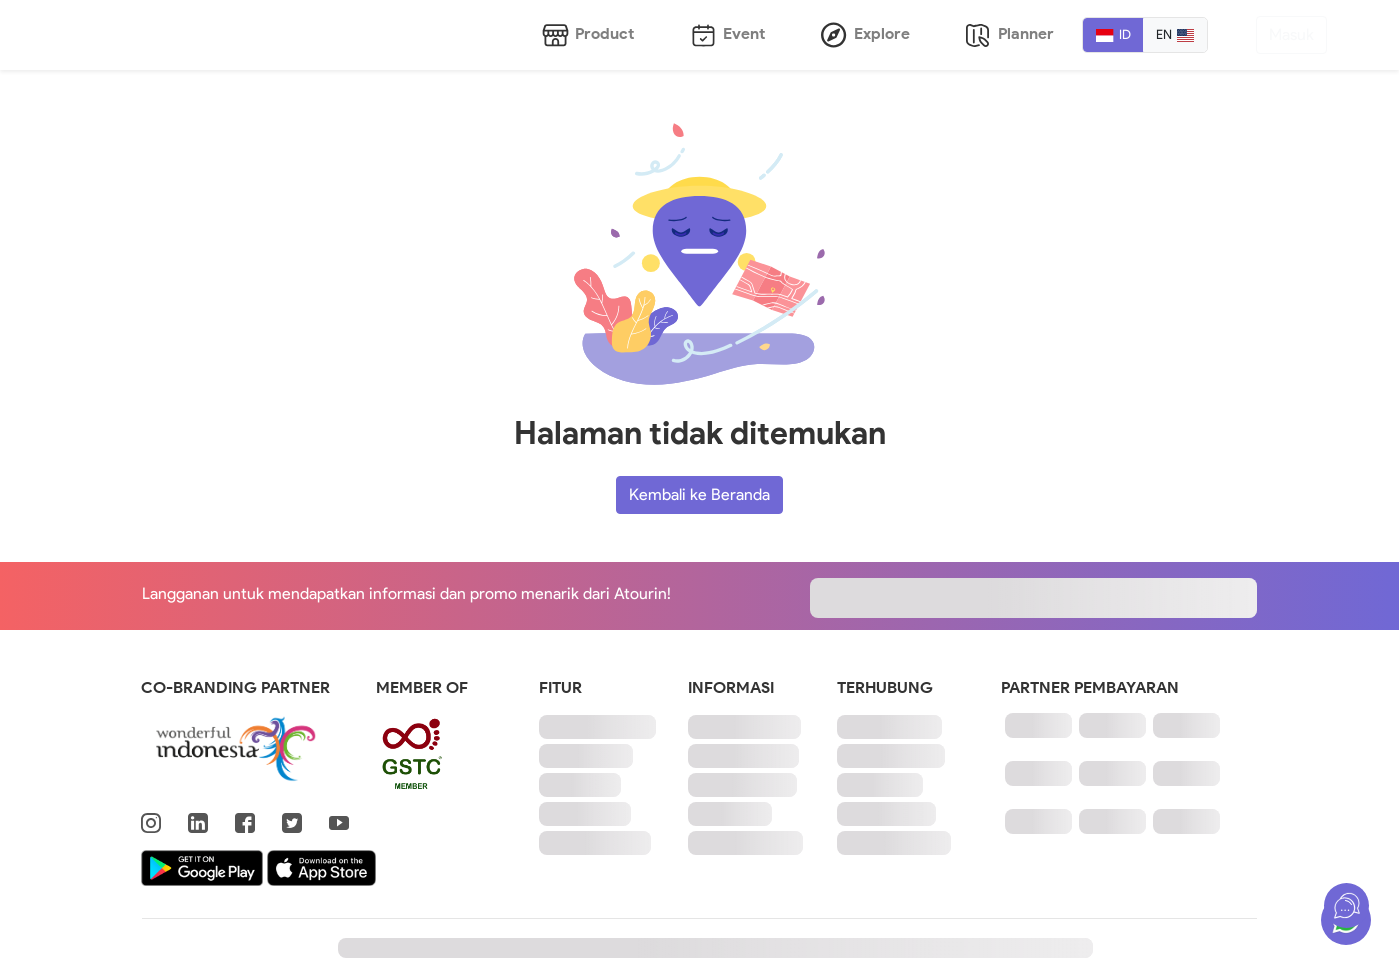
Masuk (1291, 34)
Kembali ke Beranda (699, 494)
